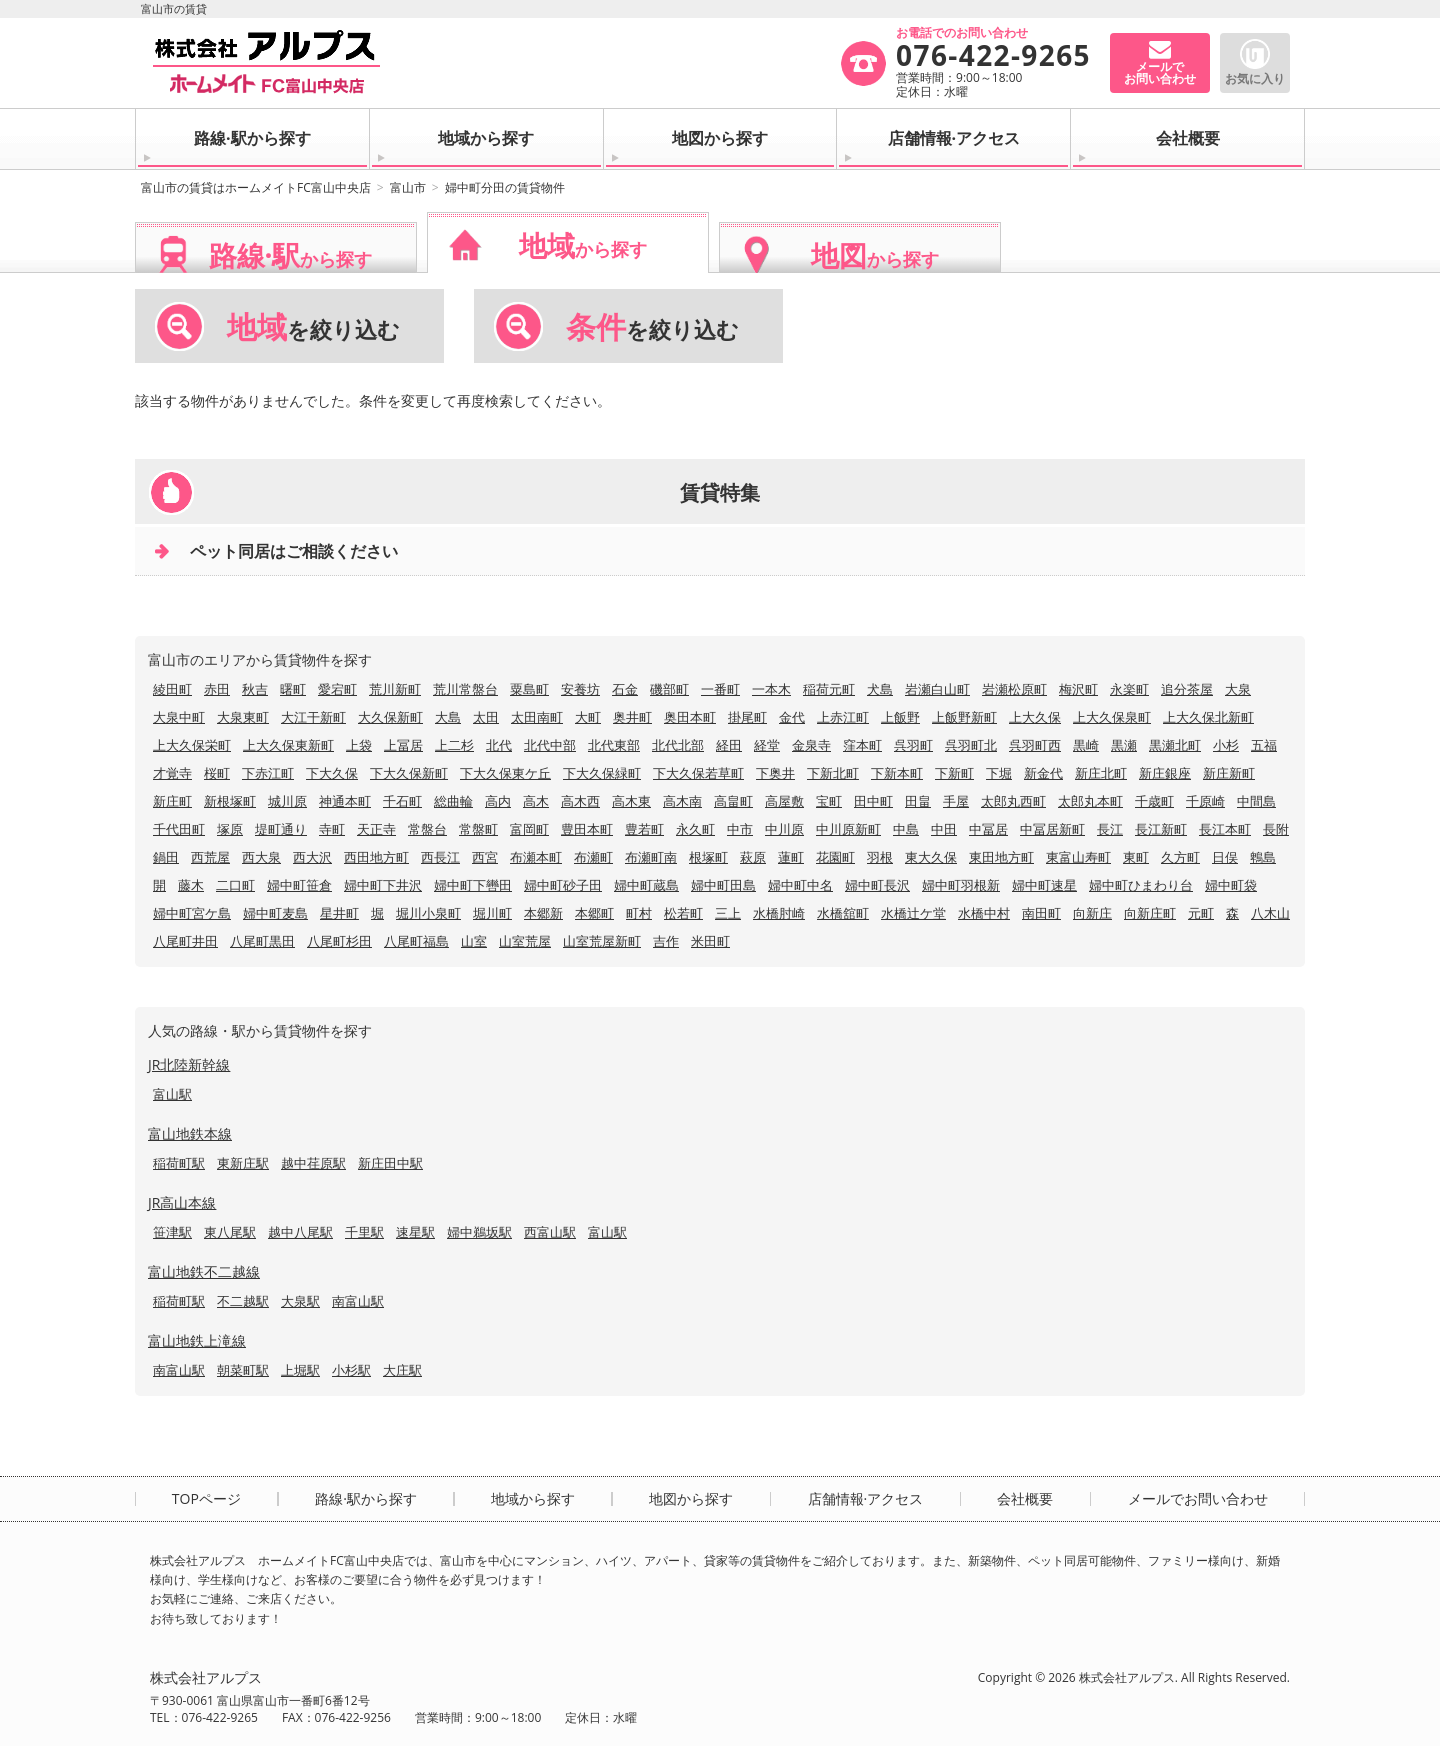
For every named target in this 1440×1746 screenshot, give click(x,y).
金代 (792, 717)
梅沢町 (1078, 689)
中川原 (784, 829)
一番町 (720, 689)
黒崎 (1086, 745)
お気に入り (1255, 78)
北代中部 (550, 745)
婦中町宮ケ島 (192, 913)
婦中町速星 (1044, 885)
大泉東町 (243, 717)
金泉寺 (811, 745)
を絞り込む (313, 327)
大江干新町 (313, 717)
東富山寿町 (1078, 857)
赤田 (217, 689)
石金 (625, 689)
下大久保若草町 (698, 773)
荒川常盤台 (465, 689)
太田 (486, 717)
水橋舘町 (843, 913)
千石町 (402, 801)
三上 (728, 913)
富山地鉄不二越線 (204, 1271)
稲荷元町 (829, 689)
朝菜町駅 (243, 1370)
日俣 (1225, 857)
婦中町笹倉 (299, 885)
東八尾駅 (230, 1232)
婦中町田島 (723, 885)
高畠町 (733, 801)
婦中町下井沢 (383, 885)
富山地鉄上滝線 (197, 1340)
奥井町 (632, 717)
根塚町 (708, 857)
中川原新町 (848, 829)
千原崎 (1205, 801)
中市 (740, 829)
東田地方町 (1001, 857)
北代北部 (678, 745)
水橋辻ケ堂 (913, 913)
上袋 (359, 745)
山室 (474, 941)
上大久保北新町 (1208, 717)
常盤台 (427, 829)
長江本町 (1225, 829)
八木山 (1270, 913)
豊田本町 (587, 829)
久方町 (1180, 857)
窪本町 (862, 745)
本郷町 (594, 913)
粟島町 (529, 689)
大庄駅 (402, 1370)
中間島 (1256, 801)
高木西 (580, 801)
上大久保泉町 (1112, 717)
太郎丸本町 (1090, 801)
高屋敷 (784, 801)
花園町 (835, 857)
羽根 (880, 857)
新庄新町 (1229, 773)
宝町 (829, 801)
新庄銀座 (1165, 773)
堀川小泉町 (428, 913)
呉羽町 (913, 745)
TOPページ (206, 1499)
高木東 (631, 801)
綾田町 (172, 689)
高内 (498, 801)
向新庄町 (1150, 913)
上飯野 (900, 717)
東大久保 (931, 857)
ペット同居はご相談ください (294, 551)
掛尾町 (747, 717)
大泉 (1238, 689)
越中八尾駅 (300, 1232)
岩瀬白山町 (937, 689)
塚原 (230, 829)
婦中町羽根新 (961, 885)
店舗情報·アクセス (954, 138)
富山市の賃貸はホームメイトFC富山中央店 (256, 187)
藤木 (191, 885)
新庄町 (172, 801)
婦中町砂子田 (563, 885)
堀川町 (492, 913)
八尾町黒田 (262, 941)
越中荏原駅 (313, 1163)
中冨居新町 (1052, 829)
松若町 (683, 913)
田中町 (873, 801)
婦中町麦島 (275, 913)
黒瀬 (1124, 745)
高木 (536, 801)
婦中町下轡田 (473, 885)
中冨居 (988, 829)
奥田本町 (690, 717)
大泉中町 (179, 717)
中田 (944, 829)
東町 (1136, 857)
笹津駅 (172, 1232)
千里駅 (364, 1232)
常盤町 (478, 829)
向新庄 (1092, 913)
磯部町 (669, 689)
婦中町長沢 (877, 885)
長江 (1110, 829)
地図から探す (720, 138)
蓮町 (791, 857)
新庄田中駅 (390, 1163)
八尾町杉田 (339, 941)
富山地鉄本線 (190, 1133)
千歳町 (1154, 801)
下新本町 (897, 773)
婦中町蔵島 (646, 885)
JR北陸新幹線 (189, 1064)
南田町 (1041, 913)
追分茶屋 (1187, 689)
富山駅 (172, 1094)
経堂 (767, 745)
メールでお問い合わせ (1198, 1499)
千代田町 (179, 829)
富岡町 (529, 829)
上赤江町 (843, 717)
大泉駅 (300, 1301)
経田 (729, 745)
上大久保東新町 (288, 745)
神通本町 (345, 801)
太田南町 (537, 717)
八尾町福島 (416, 941)
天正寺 (376, 829)
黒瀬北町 (1175, 745)
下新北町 (833, 773)
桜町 (217, 773)
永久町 (695, 829)
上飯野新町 (964, 717)
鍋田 (166, 857)
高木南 (682, 801)
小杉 (1226, 745)
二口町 (235, 885)
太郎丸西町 (1013, 801)
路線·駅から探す (252, 138)
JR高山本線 (182, 1202)
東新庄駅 (243, 1163)
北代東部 (614, 745)
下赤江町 (268, 773)
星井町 (339, 913)
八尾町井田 (185, 941)
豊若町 (644, 829)
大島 (448, 717)
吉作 (666, 941)
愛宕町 (337, 689)
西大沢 (312, 857)
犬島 (880, 689)
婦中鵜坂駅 (479, 1232)
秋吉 (255, 689)
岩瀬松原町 (1014, 689)
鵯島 (1263, 857)
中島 (906, 829)
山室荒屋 (525, 941)
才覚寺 (172, 773)
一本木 (771, 689)
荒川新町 (395, 689)
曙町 (293, 689)
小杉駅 (351, 1370)
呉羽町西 (1035, 745)
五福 (1264, 745)
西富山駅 (550, 1232)
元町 (1201, 913)
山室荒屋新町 (602, 941)
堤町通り (281, 829)
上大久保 (1035, 717)
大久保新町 (390, 717)
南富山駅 (358, 1301)
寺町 (332, 829)
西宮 (485, 857)
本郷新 (543, 913)
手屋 (956, 801)
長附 (1276, 829)
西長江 (440, 857)
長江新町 (1161, 829)
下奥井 (775, 773)
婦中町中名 (800, 885)
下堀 (999, 773)
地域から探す (486, 138)
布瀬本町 (536, 857)
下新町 (954, 773)
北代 (499, 745)
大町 (588, 717)
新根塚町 (230, 801)
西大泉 (261, 857)
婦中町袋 (1231, 885)
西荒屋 (210, 857)
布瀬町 (593, 857)
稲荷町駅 (179, 1163)
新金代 (1043, 773)
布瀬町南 (651, 857)
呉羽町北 (971, 745)
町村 (639, 913)
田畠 (918, 801)
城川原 (287, 801)
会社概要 (1188, 138)
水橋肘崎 (779, 913)
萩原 (753, 857)
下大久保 (332, 773)
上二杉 (454, 745)
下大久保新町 (409, 773)
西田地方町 (376, 857)
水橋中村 (984, 913)
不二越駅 (243, 1301)
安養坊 (580, 689)
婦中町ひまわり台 (1141, 885)
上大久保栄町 (192, 745)
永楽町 (1129, 689)
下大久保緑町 (602, 773)
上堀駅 (300, 1370)
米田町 (710, 941)
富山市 (408, 187)
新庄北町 (1101, 773)
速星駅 (415, 1232)
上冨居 (403, 745)
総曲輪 (453, 801)
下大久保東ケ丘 (505, 773)
